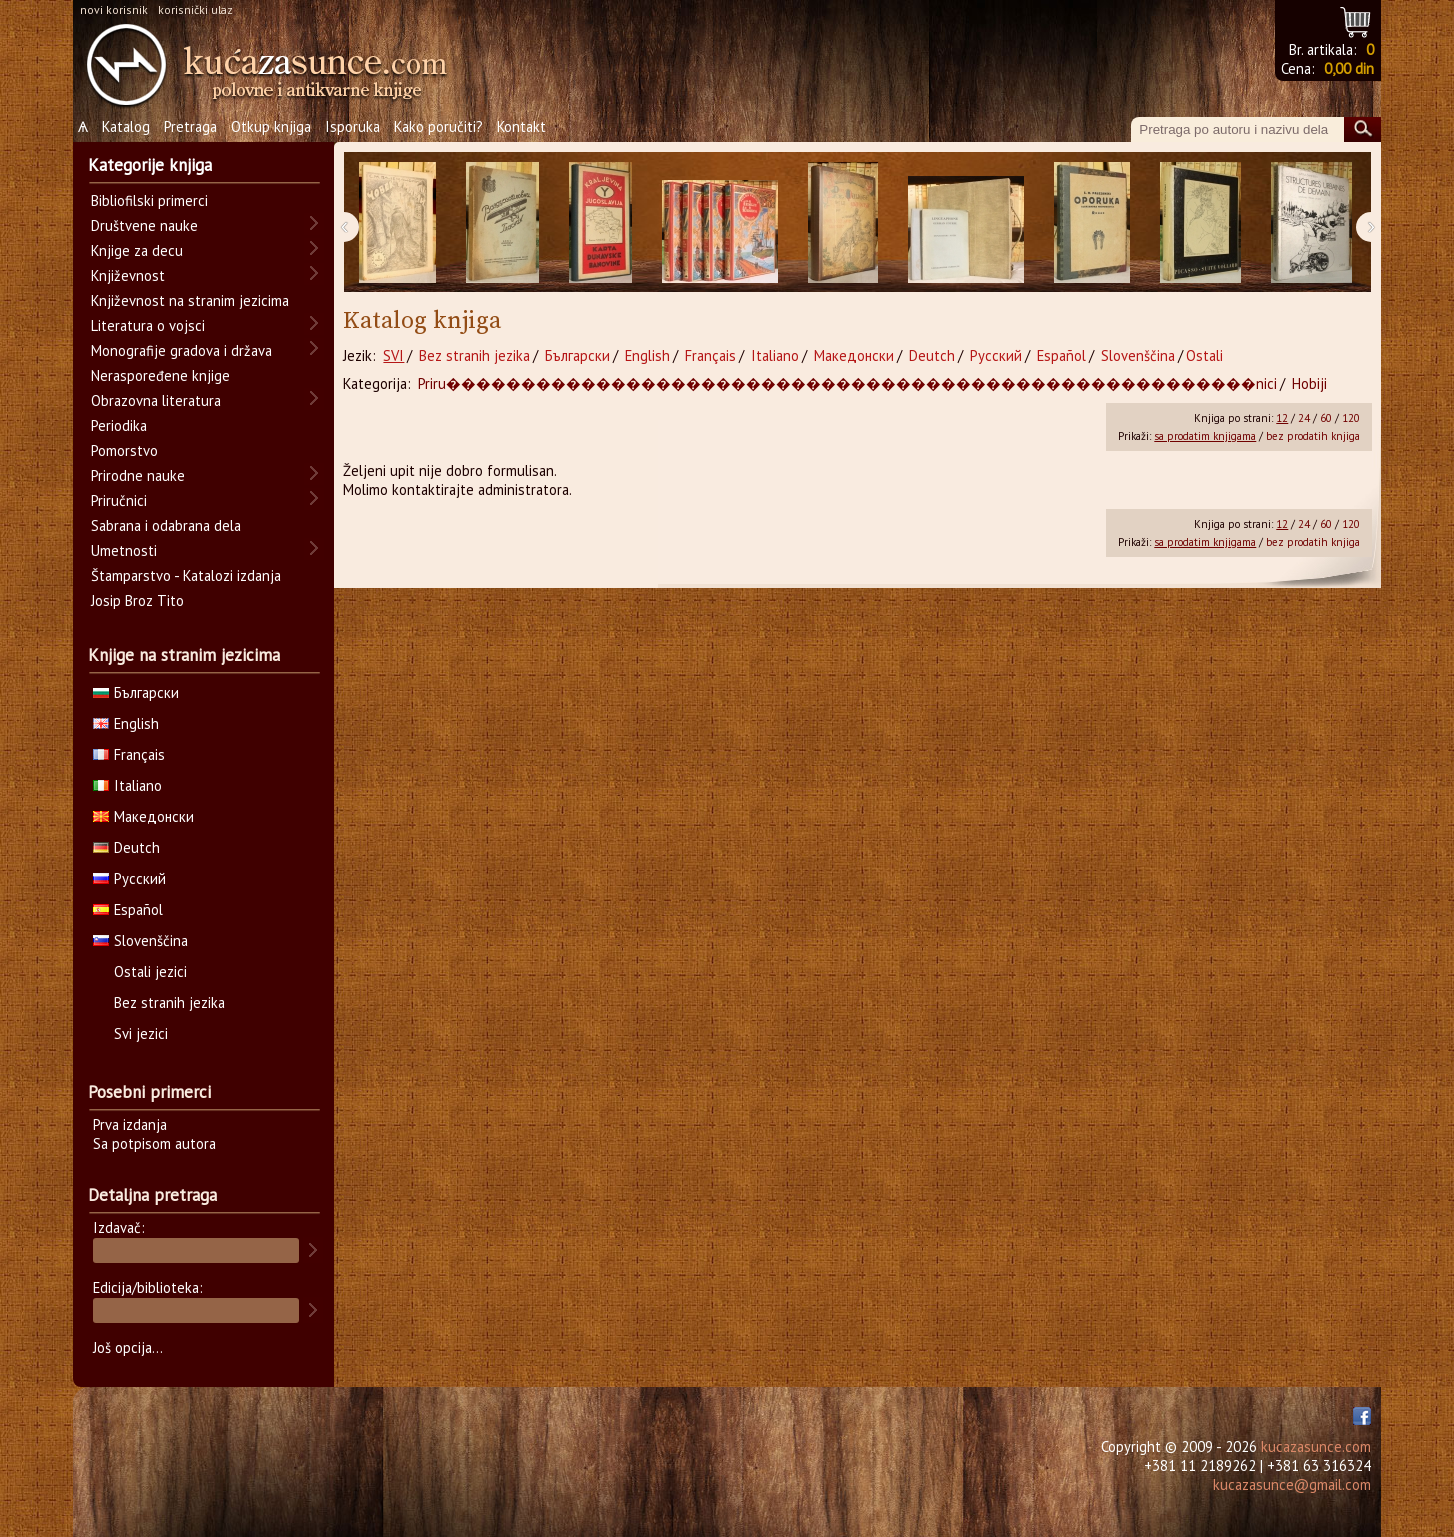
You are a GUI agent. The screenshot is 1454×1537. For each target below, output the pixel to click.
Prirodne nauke (138, 475)
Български (577, 355)
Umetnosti (124, 550)
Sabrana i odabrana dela (166, 525)
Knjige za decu (137, 250)
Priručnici (119, 500)
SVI (393, 355)
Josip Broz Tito (137, 600)
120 (1351, 418)
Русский (996, 355)
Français (710, 355)
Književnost (128, 275)
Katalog (126, 126)
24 (1304, 418)
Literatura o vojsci (148, 325)
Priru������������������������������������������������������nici (847, 383)
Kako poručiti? (438, 126)
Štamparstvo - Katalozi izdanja (186, 575)
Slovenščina (1138, 355)
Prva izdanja (130, 1124)
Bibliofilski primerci (149, 200)
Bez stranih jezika (474, 355)
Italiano (775, 355)
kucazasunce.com (1316, 1446)
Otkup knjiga (271, 126)
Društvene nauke (144, 225)
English (647, 355)
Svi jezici (141, 1033)
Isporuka (352, 126)
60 (1326, 418)
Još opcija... (128, 1347)
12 (1282, 418)
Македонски (854, 355)
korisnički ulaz (195, 9)
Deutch (932, 355)
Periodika (119, 425)
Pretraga (190, 126)
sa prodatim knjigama (1205, 436)
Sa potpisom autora (154, 1143)
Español (1061, 355)
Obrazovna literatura (156, 400)
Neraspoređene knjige (160, 375)
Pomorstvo (124, 450)
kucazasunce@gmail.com (1292, 1484)
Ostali (1204, 355)
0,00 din (1349, 68)
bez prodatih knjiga (1313, 436)
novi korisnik (114, 9)
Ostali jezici (150, 971)
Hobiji (1309, 383)
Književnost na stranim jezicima (190, 300)
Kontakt (521, 126)
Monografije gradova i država (181, 350)
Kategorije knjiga (150, 165)
